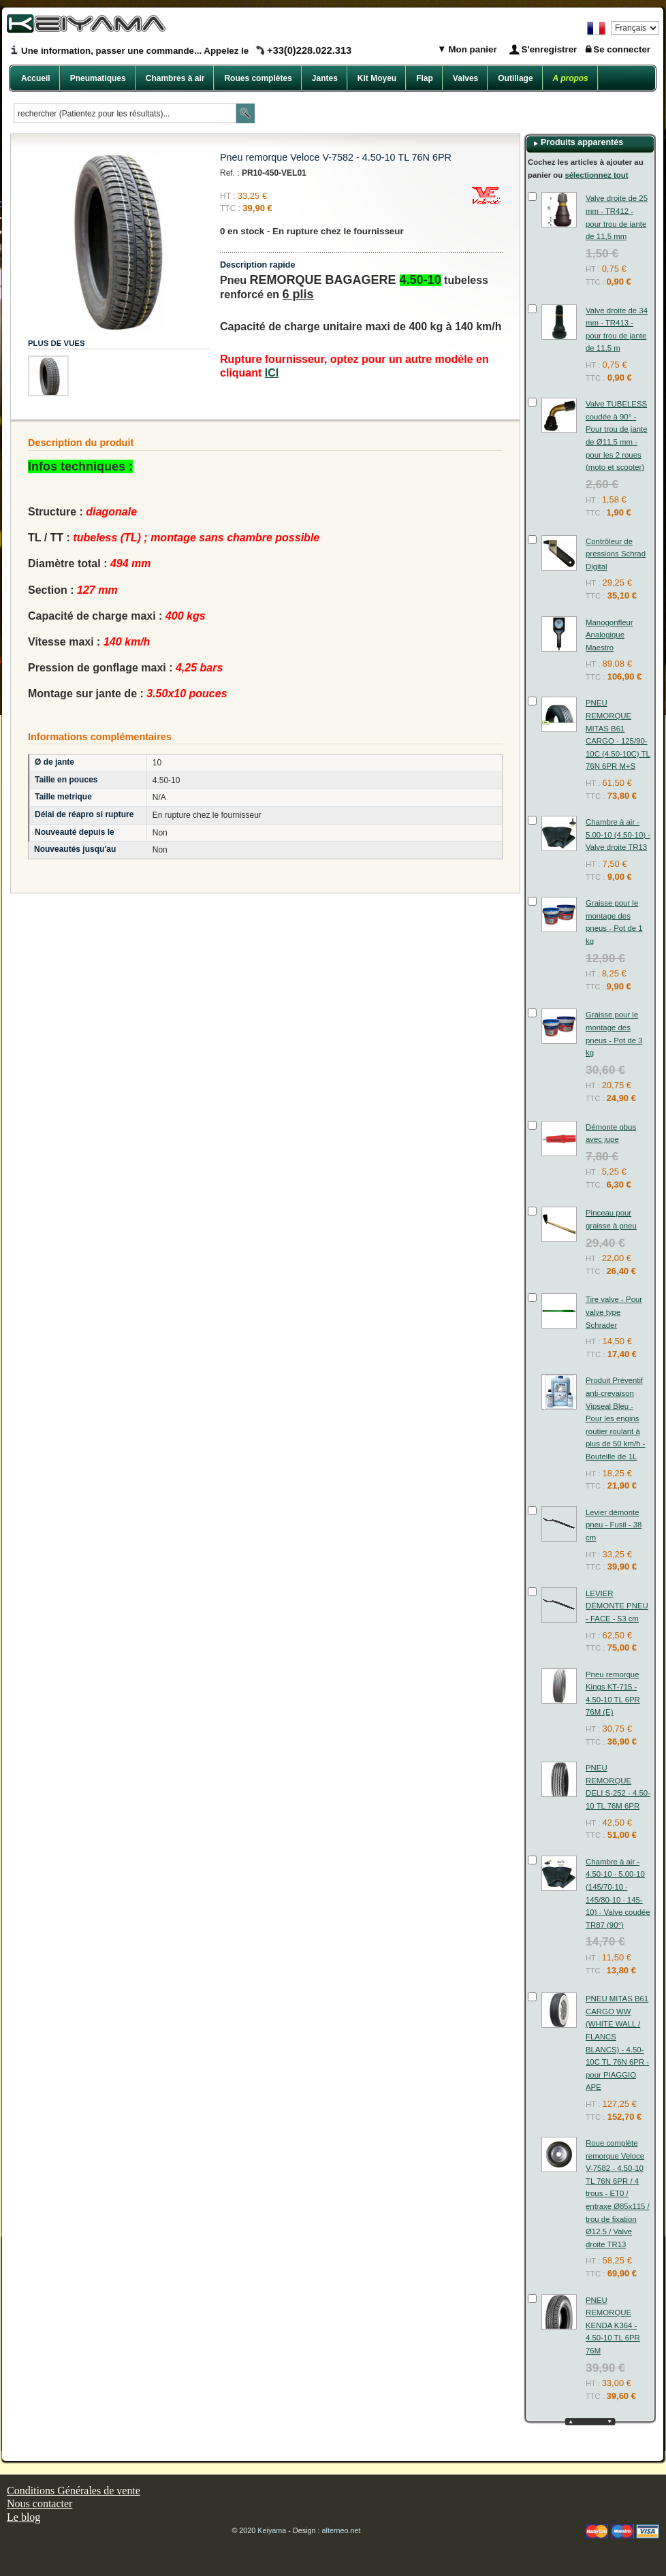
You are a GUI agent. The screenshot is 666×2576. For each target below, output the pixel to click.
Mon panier (471, 49)
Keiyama (271, 2530)
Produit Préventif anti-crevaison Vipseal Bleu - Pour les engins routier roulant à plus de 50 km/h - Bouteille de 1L (615, 1418)
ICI (272, 373)
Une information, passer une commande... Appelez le (186, 51)
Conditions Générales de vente (73, 2490)
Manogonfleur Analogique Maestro (609, 635)
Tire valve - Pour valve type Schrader (614, 1312)
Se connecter (621, 49)
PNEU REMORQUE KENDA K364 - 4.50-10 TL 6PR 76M (613, 2325)
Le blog (23, 2517)
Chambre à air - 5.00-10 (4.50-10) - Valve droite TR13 (618, 834)
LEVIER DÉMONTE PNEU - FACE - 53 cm (617, 1606)
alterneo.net (341, 2530)
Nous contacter (39, 2503)
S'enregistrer (549, 49)
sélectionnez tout (596, 175)
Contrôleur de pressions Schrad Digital (616, 554)
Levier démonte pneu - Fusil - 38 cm (613, 1525)
